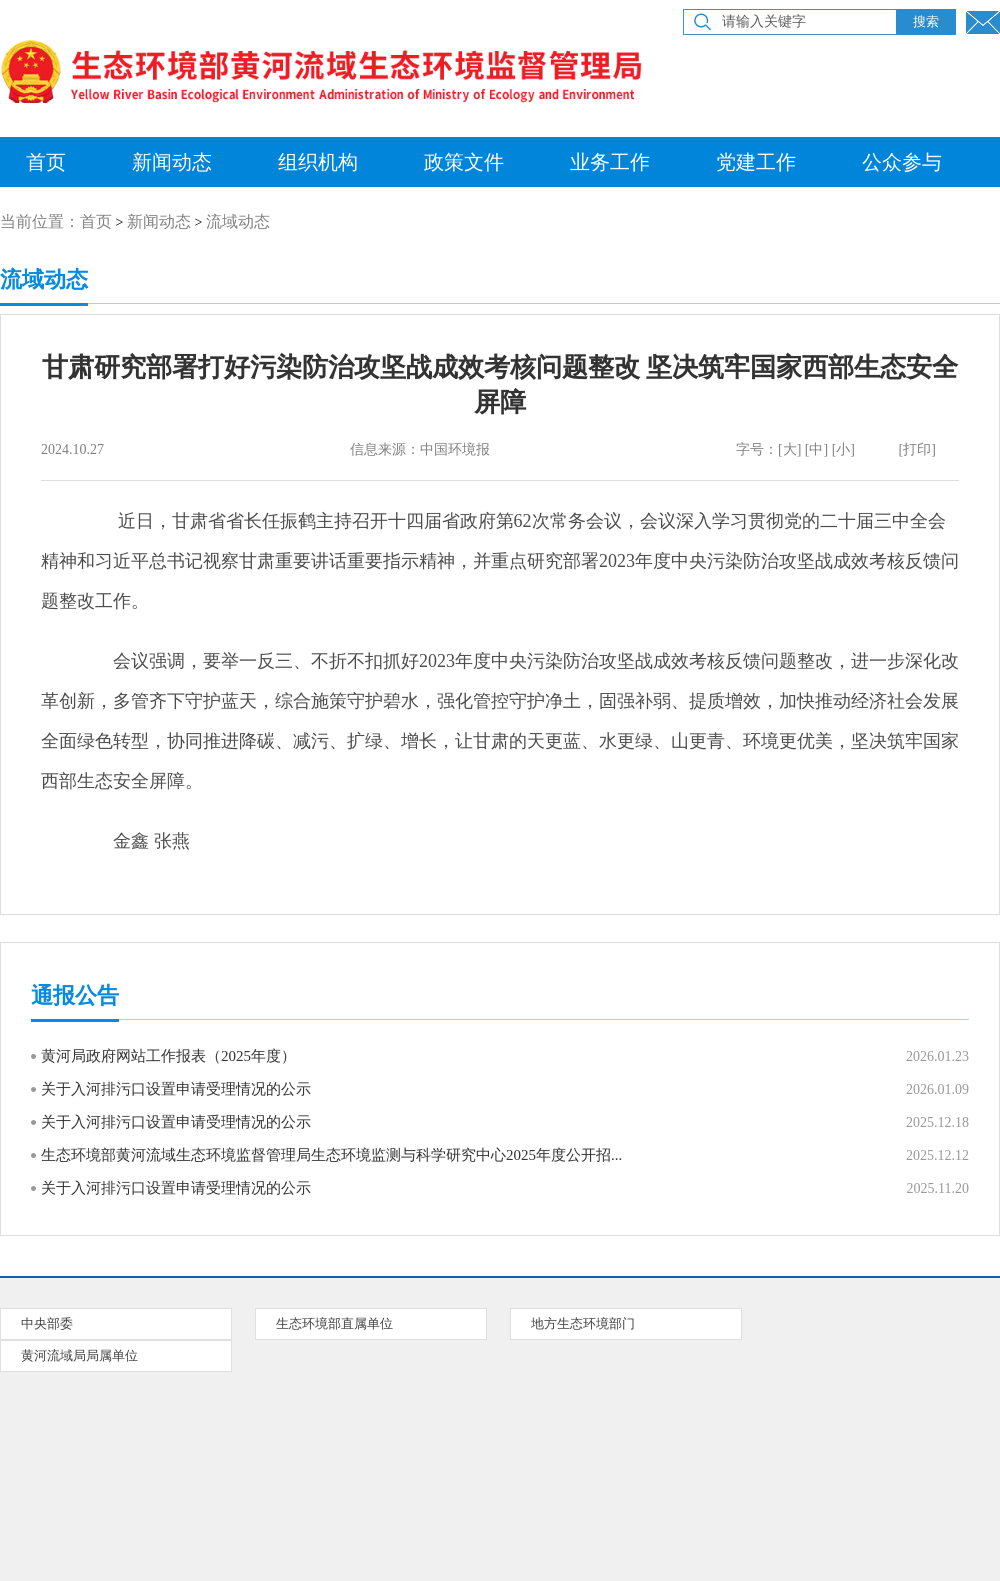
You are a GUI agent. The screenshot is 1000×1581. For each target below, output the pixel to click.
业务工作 (610, 162)
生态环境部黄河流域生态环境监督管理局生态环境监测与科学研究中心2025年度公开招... (331, 1155)
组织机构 (318, 162)
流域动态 (238, 221)
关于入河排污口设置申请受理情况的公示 (176, 1089)
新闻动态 (172, 162)
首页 (96, 221)
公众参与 (902, 162)
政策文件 (464, 162)
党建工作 (756, 162)
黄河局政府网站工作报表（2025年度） (168, 1056)
